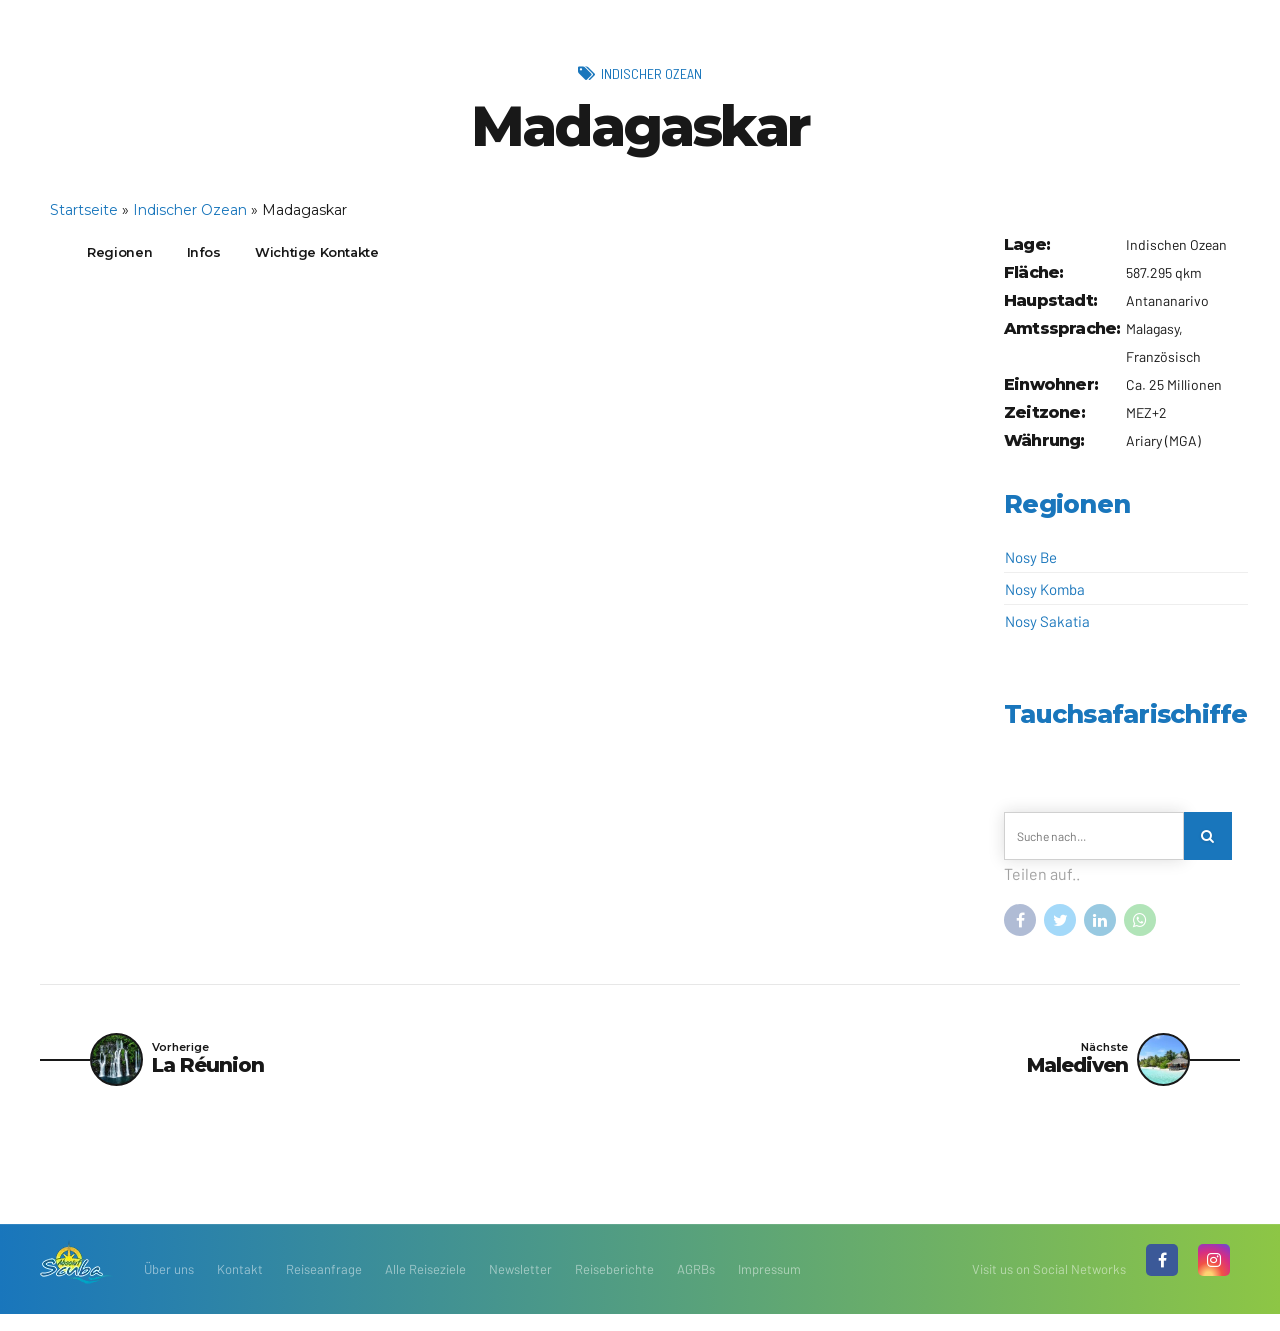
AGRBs (696, 1286)
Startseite (84, 210)
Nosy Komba (1045, 589)
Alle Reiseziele (425, 1286)
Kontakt (240, 1286)
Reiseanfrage (324, 1286)
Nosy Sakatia (1047, 621)
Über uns (169, 1286)
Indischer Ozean (652, 72)
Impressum (769, 1286)
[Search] (1212, 840)
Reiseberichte (614, 1286)
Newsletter (520, 1286)
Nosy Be (1031, 557)
